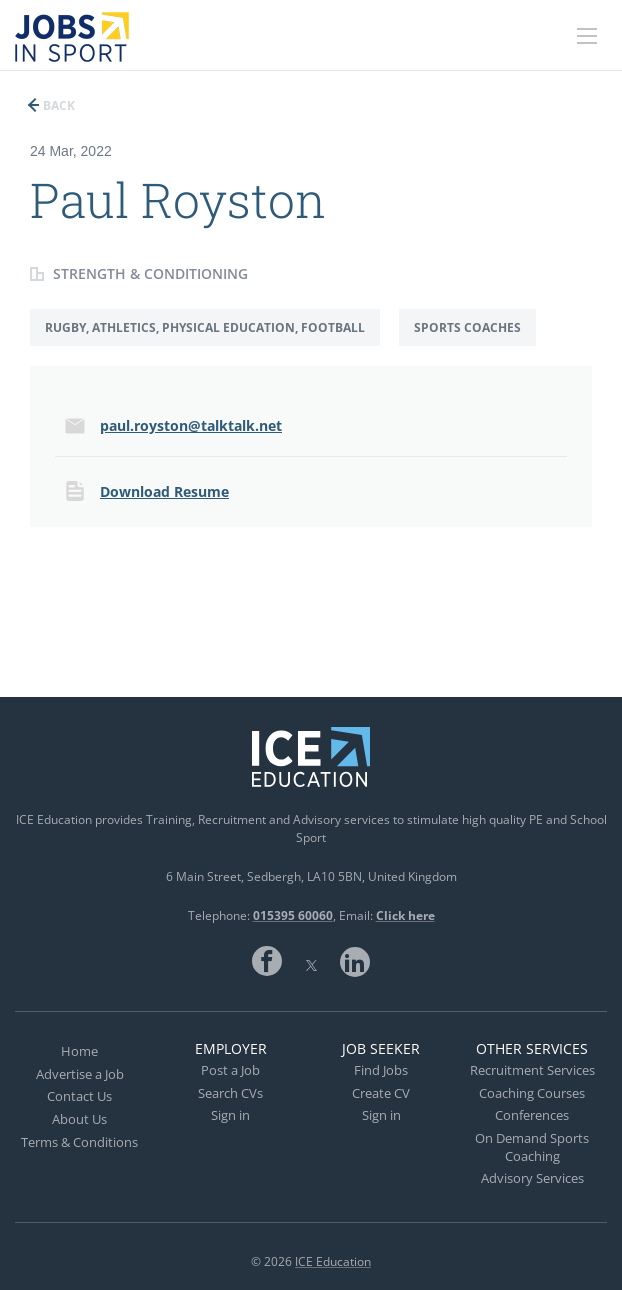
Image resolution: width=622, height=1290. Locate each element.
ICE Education (333, 1261)
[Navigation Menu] (587, 36)
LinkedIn (355, 961)
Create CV (381, 1093)
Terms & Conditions (79, 1142)
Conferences (532, 1115)
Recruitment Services (532, 1070)
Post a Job (230, 1070)
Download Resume (164, 491)
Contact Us (79, 1096)
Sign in (230, 1115)
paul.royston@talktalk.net (191, 425)
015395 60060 (293, 915)
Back (57, 105)
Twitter (311, 961)
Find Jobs (381, 1070)
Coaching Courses (532, 1093)
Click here (405, 915)
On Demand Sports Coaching (532, 1147)
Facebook (267, 961)
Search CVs (230, 1093)
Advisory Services (532, 1178)
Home (79, 1051)
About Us (79, 1119)
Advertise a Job (80, 1074)
